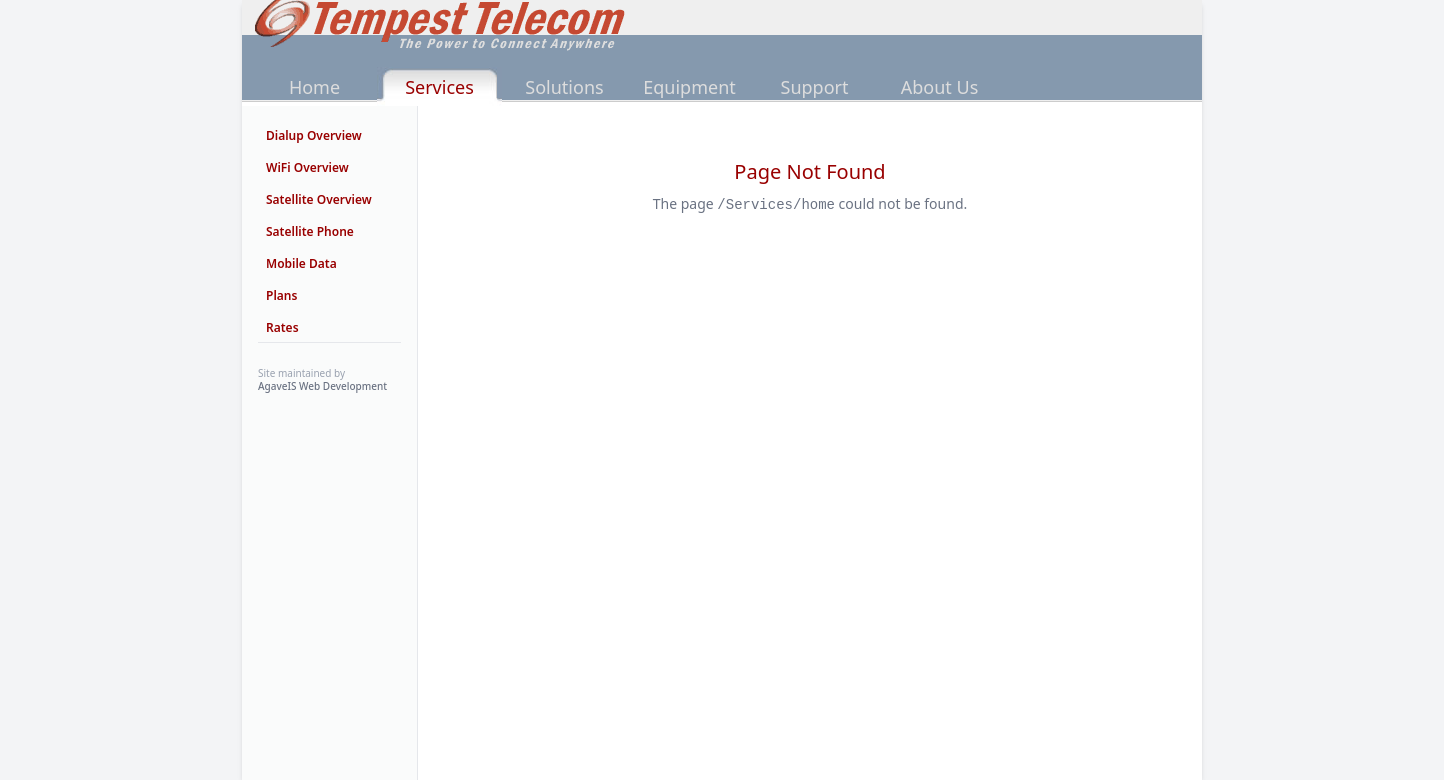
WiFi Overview (307, 167)
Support (815, 87)
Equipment (689, 87)
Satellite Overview (319, 199)
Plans (281, 295)
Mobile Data (301, 263)
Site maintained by (322, 379)
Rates (282, 327)
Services (439, 87)
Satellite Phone (310, 231)
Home (314, 87)
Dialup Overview (314, 135)
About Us (940, 87)
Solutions (564, 87)
